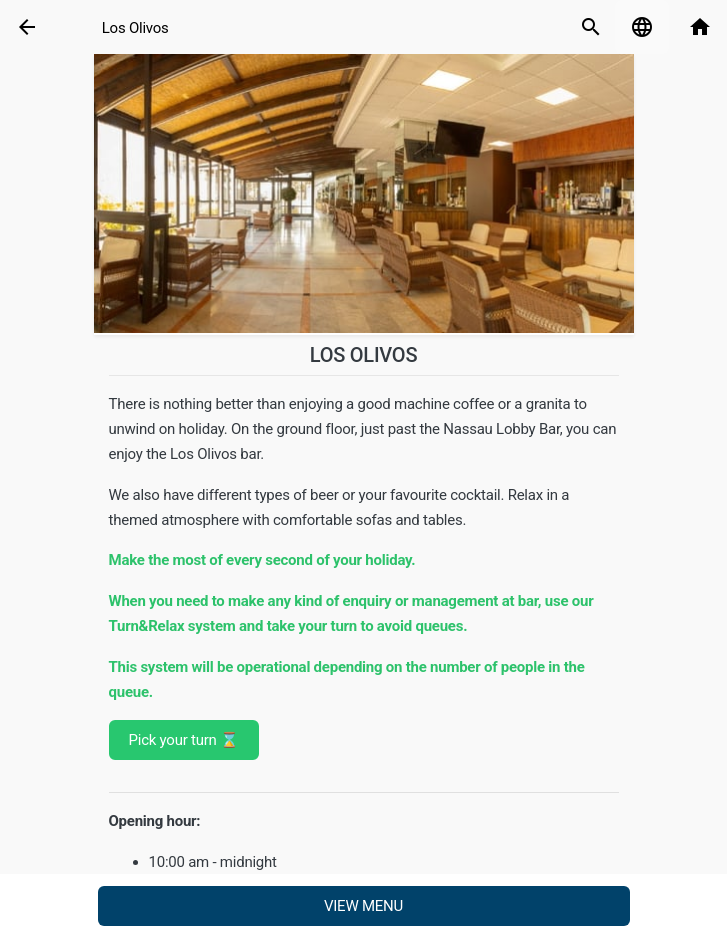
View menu (363, 906)
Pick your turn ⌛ (184, 740)
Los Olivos (135, 28)
